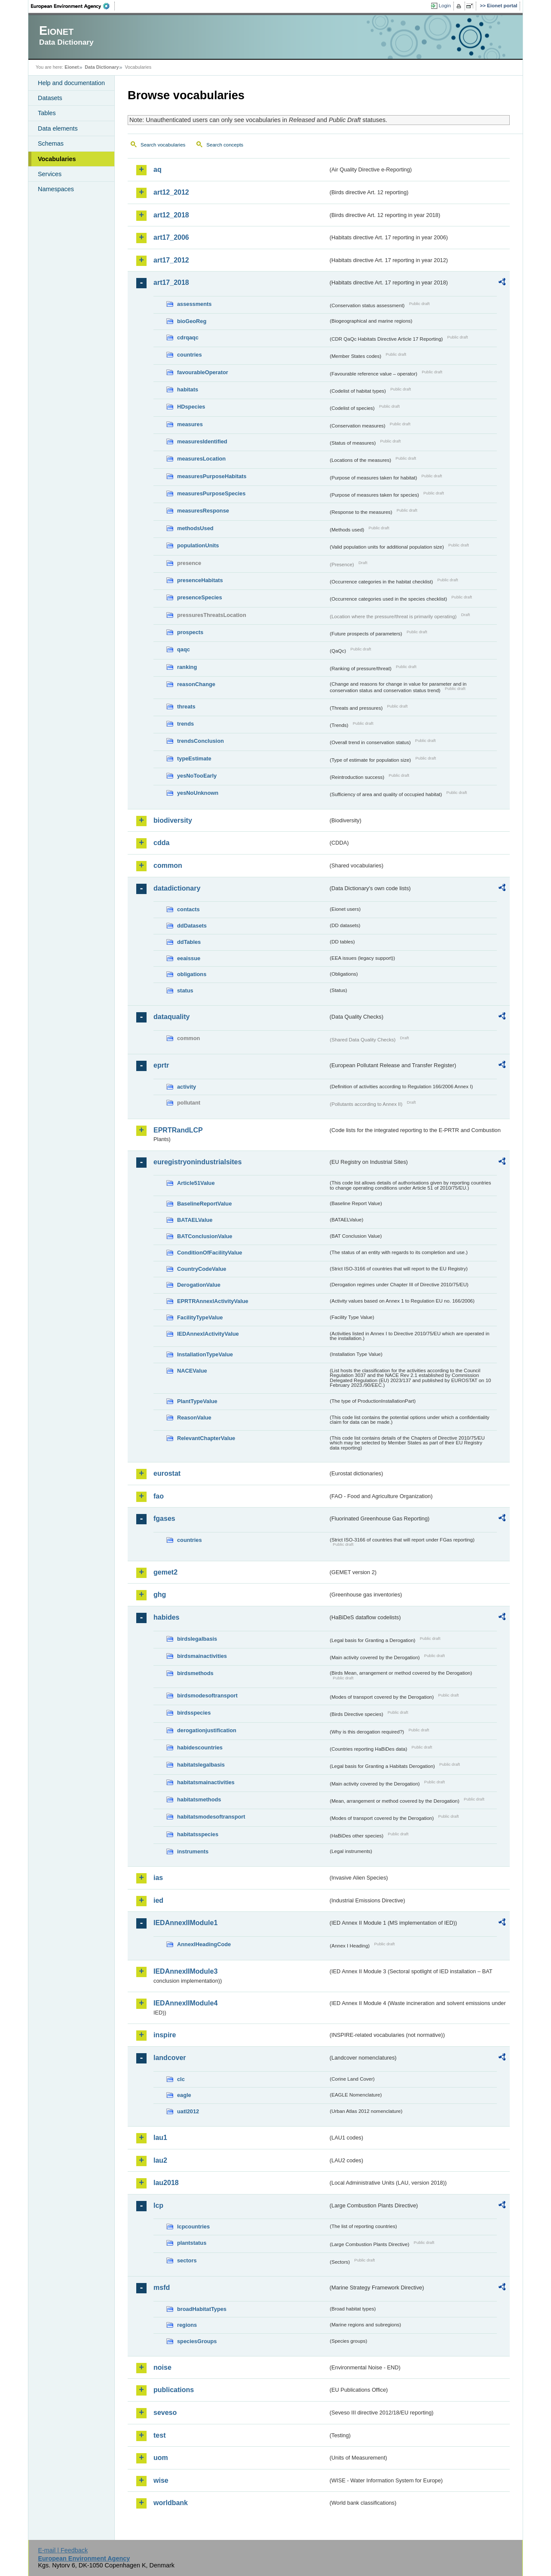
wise (160, 2480)
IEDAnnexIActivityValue (208, 1334)
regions (187, 2325)
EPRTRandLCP (178, 1130)
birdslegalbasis (197, 1639)
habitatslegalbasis (201, 1764)
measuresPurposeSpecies (211, 493)
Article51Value (196, 1183)
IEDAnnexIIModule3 (185, 1971)
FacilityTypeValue (200, 1317)
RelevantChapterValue (206, 1438)
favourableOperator (202, 372)
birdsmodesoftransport (207, 1695)
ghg (159, 1594)
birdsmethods (195, 1673)
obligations (191, 974)
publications (173, 2389)
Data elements (58, 128)
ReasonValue (194, 1417)
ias (158, 1877)
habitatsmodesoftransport (211, 1816)
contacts (188, 909)
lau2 (160, 2160)
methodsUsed (195, 528)
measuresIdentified (202, 441)
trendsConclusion (200, 741)
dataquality (171, 1016)
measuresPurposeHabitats (211, 476)
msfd (161, 2287)
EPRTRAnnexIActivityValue (212, 1301)
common (167, 865)
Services (49, 174)
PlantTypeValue (197, 1401)
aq (157, 169)
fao (158, 1496)
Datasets (50, 98)
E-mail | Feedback (63, 2550)
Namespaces (56, 189)
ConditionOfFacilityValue (209, 1252)
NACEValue (192, 1370)
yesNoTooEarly (197, 775)
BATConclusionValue (204, 1236)
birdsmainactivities (202, 1656)
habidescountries (200, 1747)
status (185, 990)
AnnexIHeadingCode (204, 1944)
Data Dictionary (102, 67)
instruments (192, 1851)
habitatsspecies (197, 1834)
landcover (169, 2057)
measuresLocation (201, 458)
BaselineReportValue (204, 1203)
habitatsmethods (199, 1799)
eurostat (167, 1473)
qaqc (183, 649)
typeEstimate (194, 758)
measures (190, 424)
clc (181, 2079)
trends (185, 723)
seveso (165, 2412)
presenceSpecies (199, 597)
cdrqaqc (188, 337)
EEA (73, 6)
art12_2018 (171, 215)
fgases (164, 1518)
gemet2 (165, 1572)
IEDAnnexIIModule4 (185, 2003)
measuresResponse (203, 510)
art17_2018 (171, 282)
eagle (184, 2095)
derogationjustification (206, 1730)
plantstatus (191, 2243)
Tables (47, 113)
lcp (158, 2205)
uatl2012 (188, 2111)
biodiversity (172, 820)
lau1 (160, 2137)
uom (160, 2457)
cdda (161, 842)
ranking (187, 667)
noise (162, 2367)
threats (186, 706)
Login (445, 5)
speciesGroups (197, 2341)
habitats (187, 389)
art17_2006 (171, 237)
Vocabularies (57, 159)
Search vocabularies (163, 144)
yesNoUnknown (197, 793)
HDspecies (191, 406)
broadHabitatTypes (202, 2309)
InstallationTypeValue (205, 1354)
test (159, 2435)
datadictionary (176, 888)
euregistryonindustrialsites (197, 1162)
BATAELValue (194, 1220)
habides (166, 1617)
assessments (194, 304)
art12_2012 (171, 192)
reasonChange (196, 684)
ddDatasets (192, 925)
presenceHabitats (200, 580)
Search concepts (224, 144)
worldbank (170, 2502)
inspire (164, 2035)
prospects (190, 632)
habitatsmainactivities (206, 1782)
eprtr (161, 1065)
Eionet (71, 67)
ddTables (189, 942)
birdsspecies (194, 1712)
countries (189, 354)
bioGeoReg (191, 321)
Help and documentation (71, 82)
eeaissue (188, 958)
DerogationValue (198, 1285)
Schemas (51, 143)
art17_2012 (171, 260)
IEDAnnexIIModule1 (185, 1922)
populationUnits (198, 545)
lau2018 (166, 2182)
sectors (187, 2260)
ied (158, 1900)
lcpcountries (193, 2226)
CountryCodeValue (201, 1269)
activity (186, 1087)
